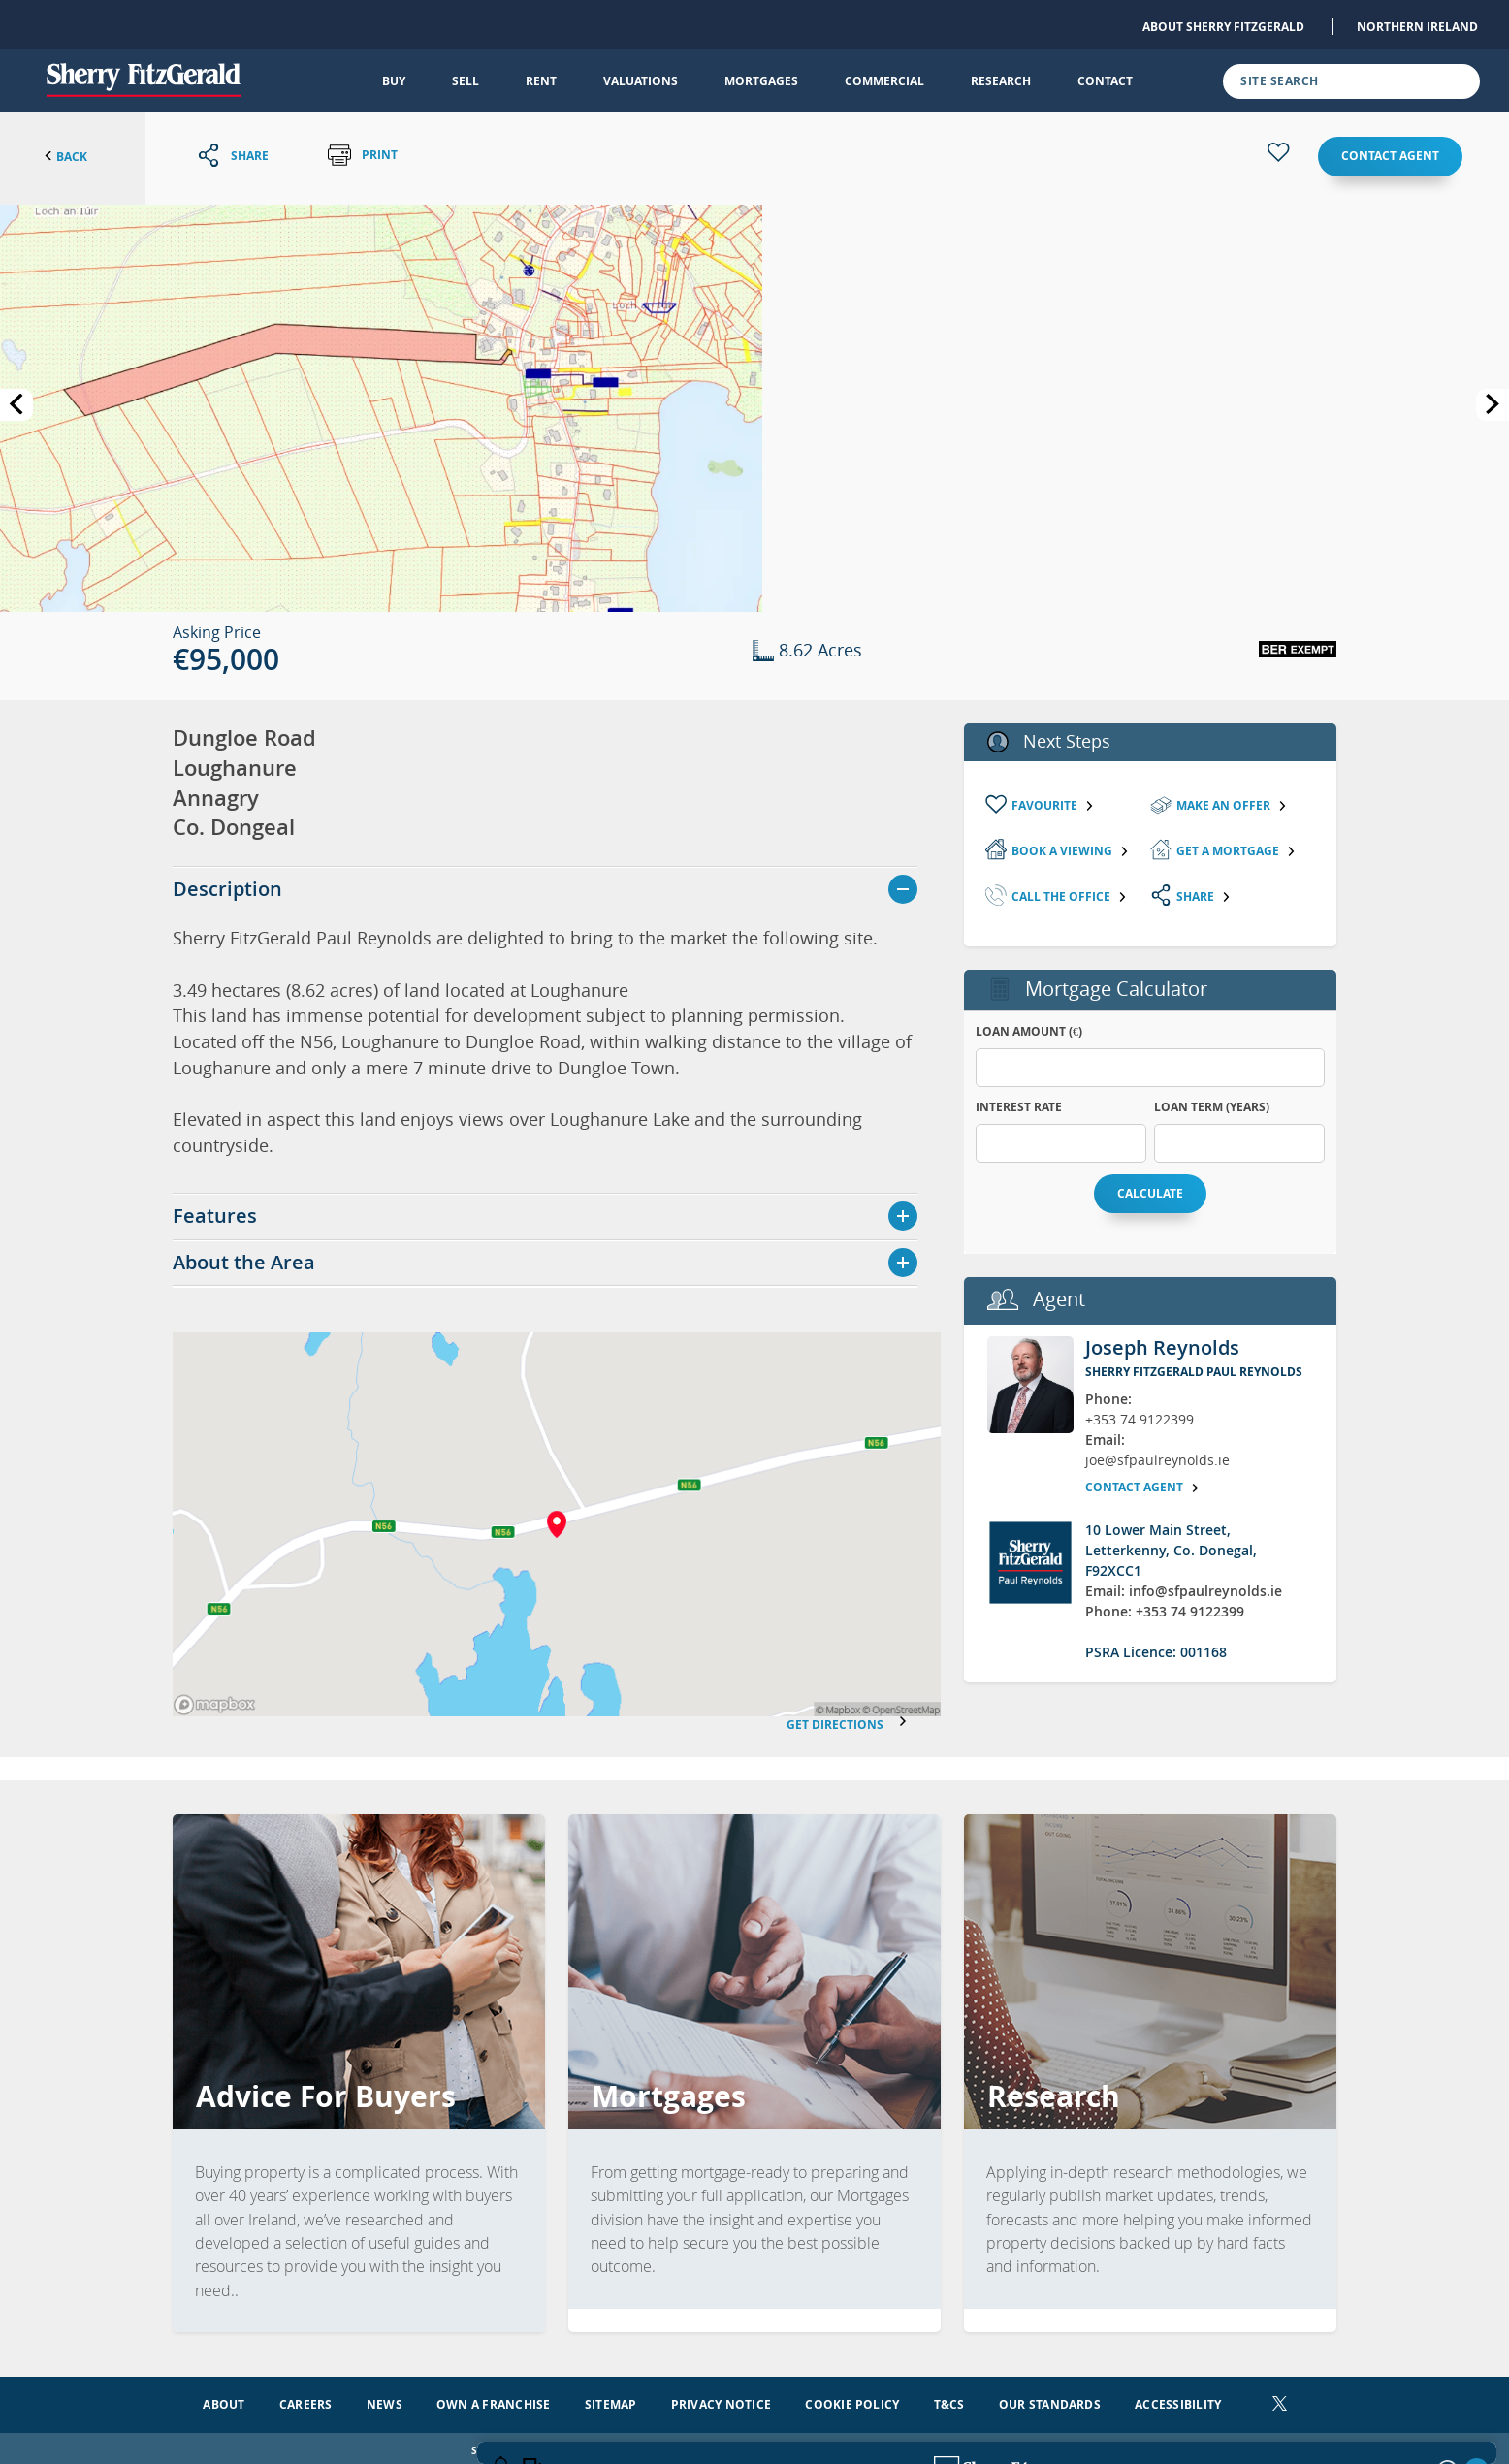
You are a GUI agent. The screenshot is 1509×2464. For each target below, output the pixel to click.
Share (1204, 896)
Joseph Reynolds (1162, 1347)
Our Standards (1050, 2398)
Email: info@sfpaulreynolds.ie (1183, 1591)
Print (363, 155)
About (223, 2398)
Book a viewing (1070, 851)
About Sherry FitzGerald (1223, 26)
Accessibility (1178, 2398)
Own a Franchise (493, 2398)
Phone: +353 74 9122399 (1164, 1611)
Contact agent (1390, 155)
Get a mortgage (1236, 851)
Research (1001, 81)
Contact (1105, 81)
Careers (306, 2398)
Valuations (640, 81)
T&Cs (949, 2398)
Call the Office (1069, 896)
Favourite (1053, 805)
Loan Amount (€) (1029, 1031)
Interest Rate (1019, 1107)
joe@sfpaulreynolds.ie (1157, 1460)
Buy (393, 81)
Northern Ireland (1417, 26)
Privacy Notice (721, 2398)
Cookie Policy (852, 2398)
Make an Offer (1232, 805)
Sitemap (611, 2398)
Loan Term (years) (1211, 1107)
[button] (381, 406)
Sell (465, 81)
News (384, 2398)
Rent (541, 81)
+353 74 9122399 (1139, 1419)
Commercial (884, 81)
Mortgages (761, 81)
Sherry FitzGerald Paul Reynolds (1193, 1371)
